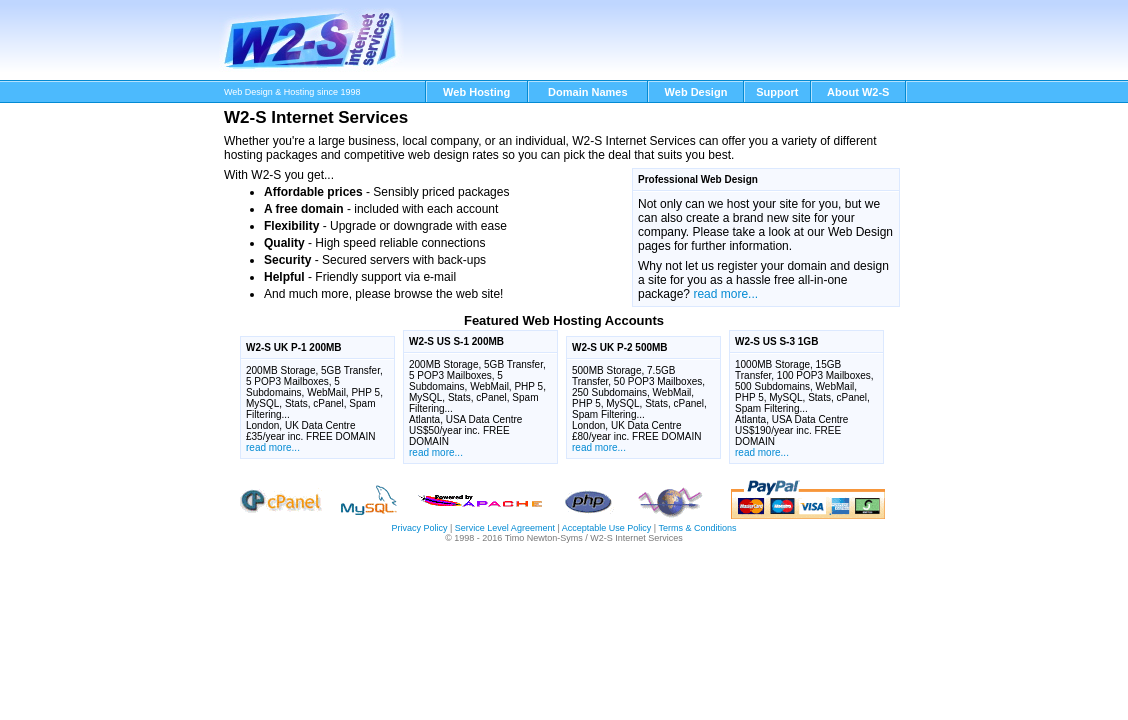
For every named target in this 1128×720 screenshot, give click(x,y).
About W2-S (858, 92)
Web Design (696, 92)
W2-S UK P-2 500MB (620, 347)
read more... (725, 294)
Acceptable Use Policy (607, 528)
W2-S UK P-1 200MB (294, 347)
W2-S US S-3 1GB (776, 341)
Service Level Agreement (505, 528)
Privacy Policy (419, 528)
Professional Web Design (698, 179)
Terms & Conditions (697, 528)
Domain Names (587, 92)
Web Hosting (476, 92)
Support (777, 92)
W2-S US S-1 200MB (456, 341)
